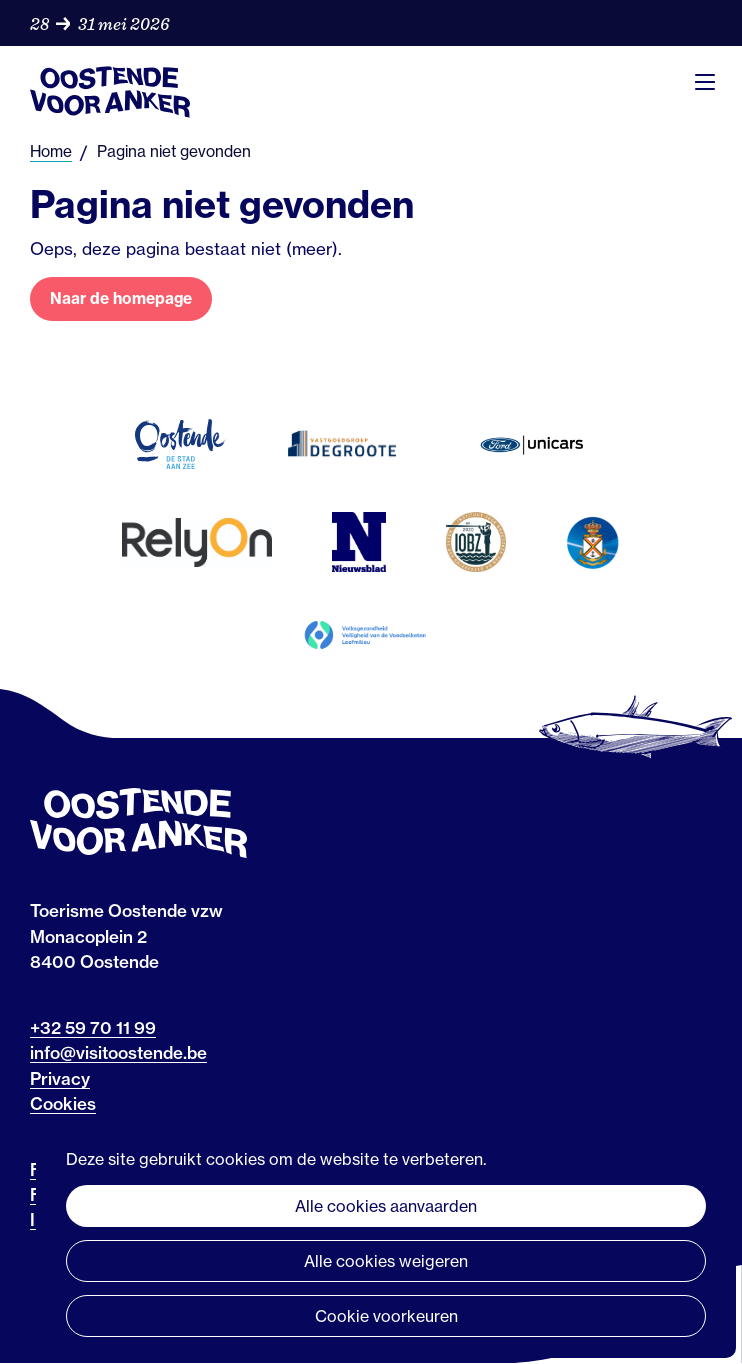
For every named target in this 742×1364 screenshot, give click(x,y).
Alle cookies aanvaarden (386, 1206)
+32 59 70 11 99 (93, 1027)
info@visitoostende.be (118, 1052)
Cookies (63, 1103)
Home (51, 151)
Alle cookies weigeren (386, 1261)
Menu (705, 82)
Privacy (60, 1078)
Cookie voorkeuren (386, 1316)
